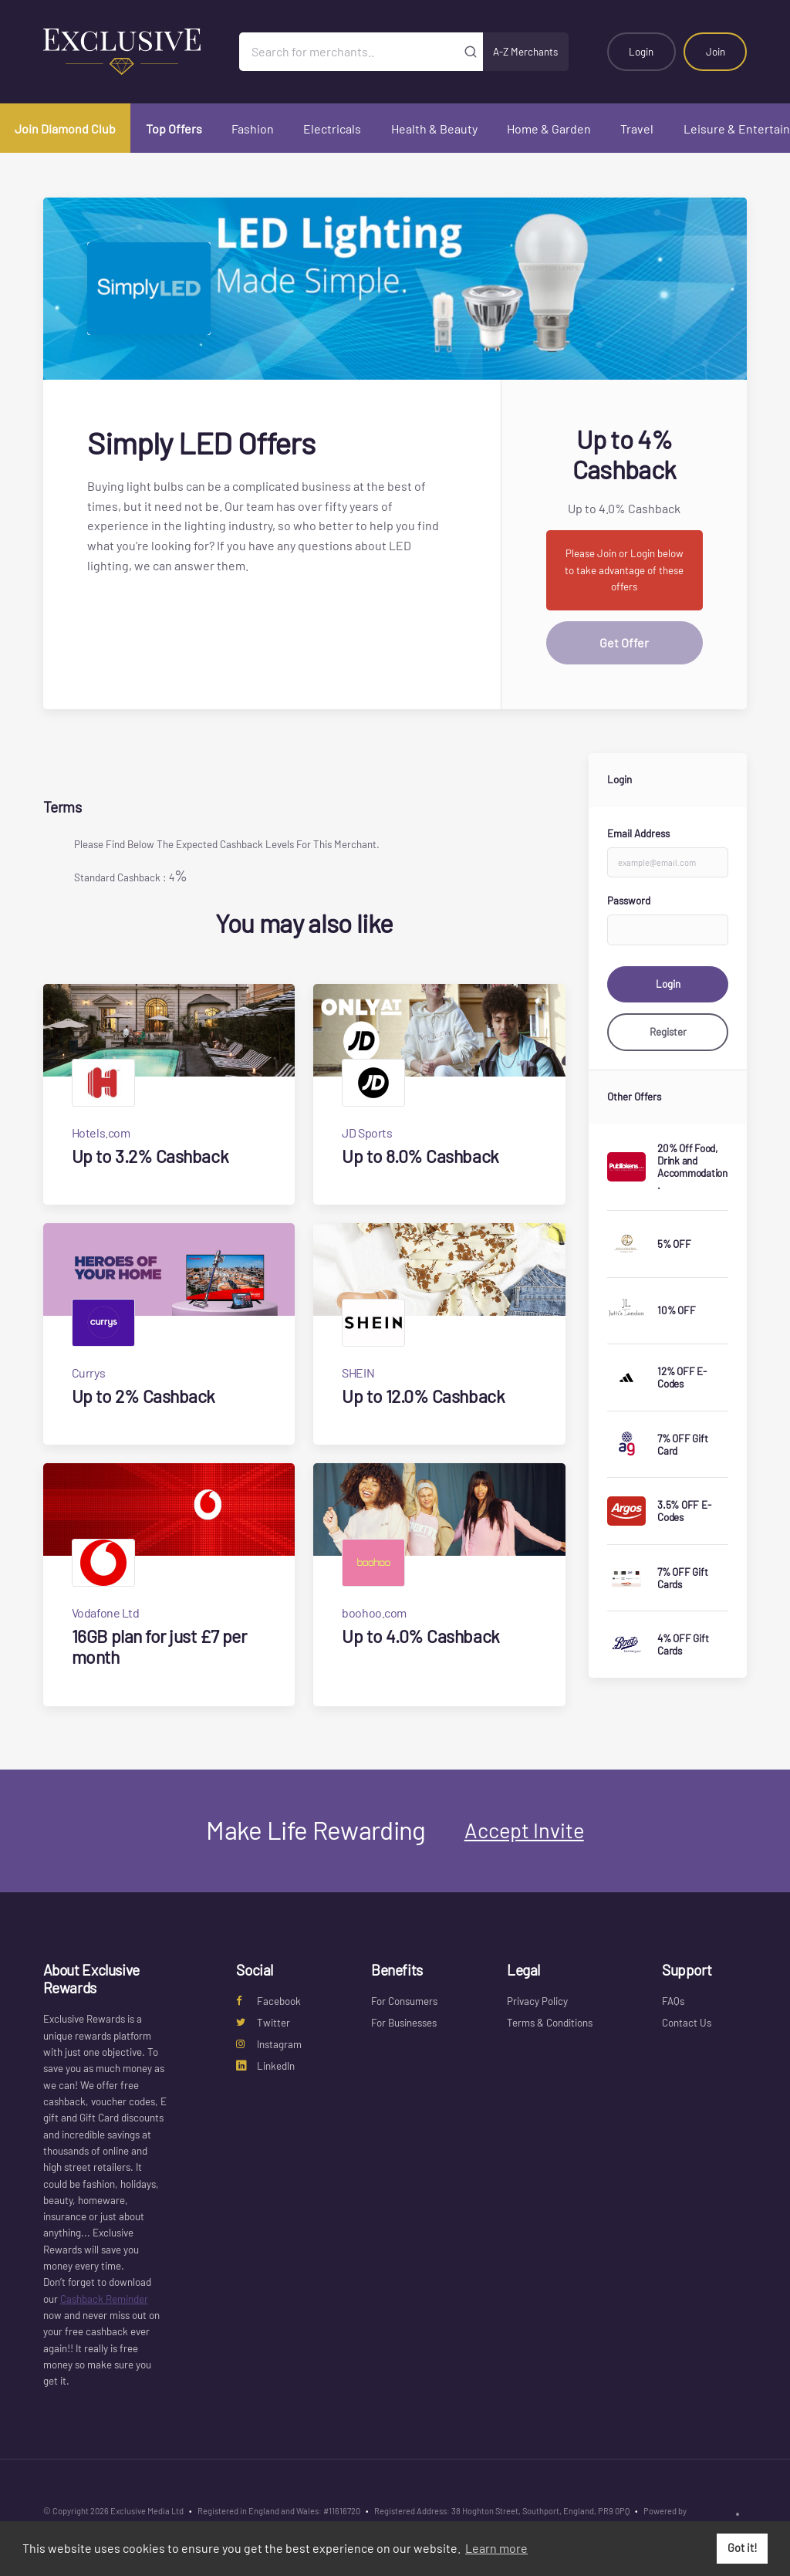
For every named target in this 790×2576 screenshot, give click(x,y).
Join (715, 52)
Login (641, 52)
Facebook (268, 2001)
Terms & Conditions (549, 2023)
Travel (636, 128)
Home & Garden (549, 128)
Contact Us (686, 2023)
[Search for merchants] (348, 51)
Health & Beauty (434, 128)
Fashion (252, 128)
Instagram (269, 2044)
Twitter (263, 2023)
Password (628, 900)
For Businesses (404, 2023)
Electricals (332, 128)
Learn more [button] (496, 2548)
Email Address (638, 833)
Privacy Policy (537, 2001)
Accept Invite (524, 1829)
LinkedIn (265, 2066)
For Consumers (404, 2001)
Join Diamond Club (65, 128)
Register (668, 1032)
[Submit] (471, 51)
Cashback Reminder (104, 2299)
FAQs (673, 2001)
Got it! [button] (743, 2547)
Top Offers (174, 128)
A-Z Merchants (525, 52)
